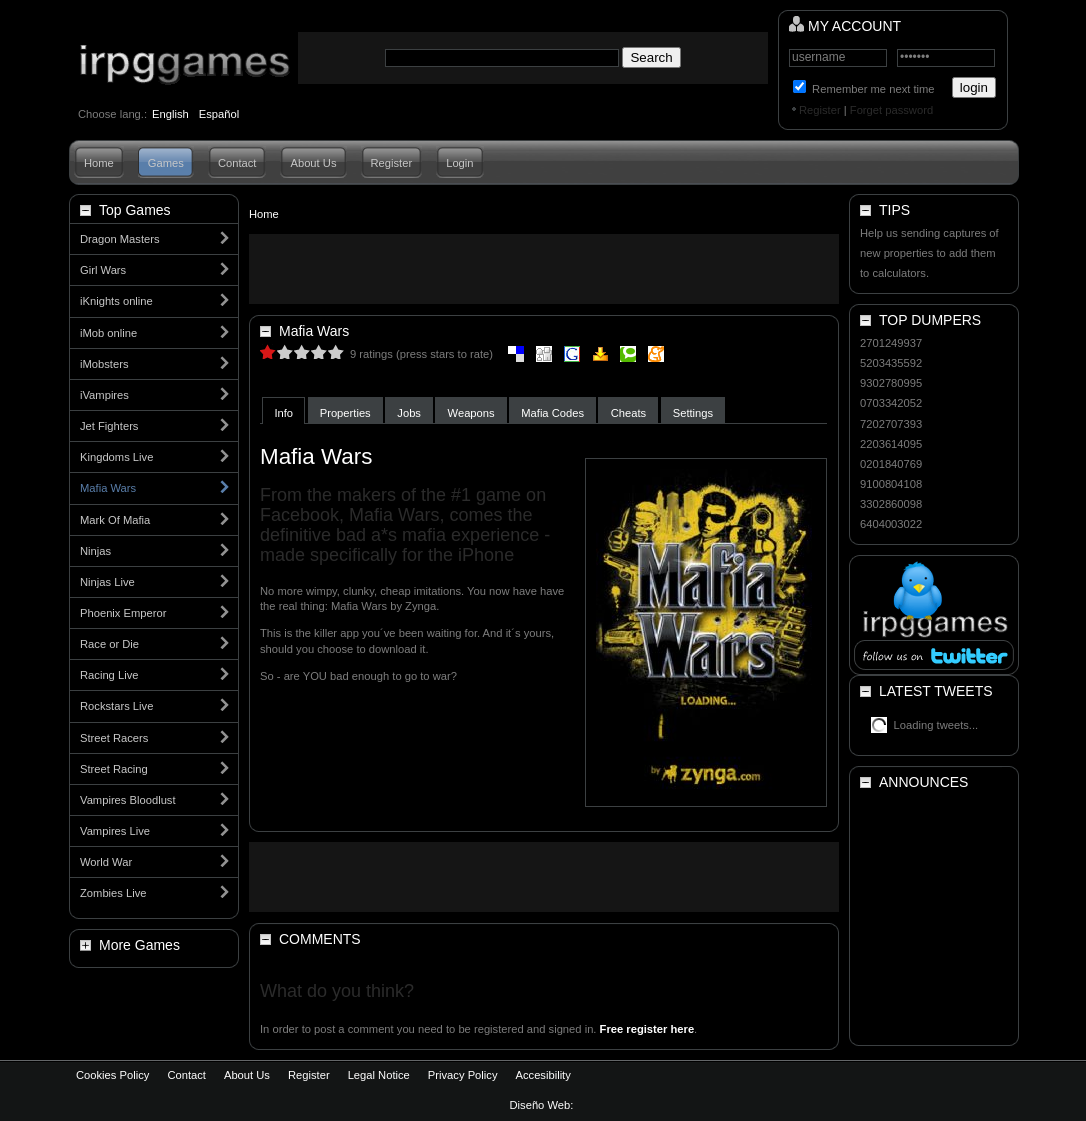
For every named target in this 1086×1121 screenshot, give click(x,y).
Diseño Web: (543, 1105)
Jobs (409, 413)
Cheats (628, 413)
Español (219, 114)
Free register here (647, 1029)
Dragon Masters (120, 239)
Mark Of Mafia (115, 520)
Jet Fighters (109, 426)
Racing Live (109, 675)
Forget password (891, 110)
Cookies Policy (112, 1075)
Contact (237, 163)
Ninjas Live (107, 582)
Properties (345, 413)
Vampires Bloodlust (128, 800)
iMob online (108, 333)
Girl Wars (103, 270)
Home (99, 163)
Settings (693, 413)
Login (459, 163)
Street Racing (114, 769)
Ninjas (95, 551)
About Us (313, 163)
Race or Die (109, 644)
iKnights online (116, 301)
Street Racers (114, 738)
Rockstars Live (116, 706)
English (170, 114)
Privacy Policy (463, 1075)
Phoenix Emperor (123, 613)
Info (283, 413)
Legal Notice (379, 1075)
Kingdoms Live (116, 457)
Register (820, 110)
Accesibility (542, 1075)
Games (166, 163)
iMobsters (104, 364)
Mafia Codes (552, 413)
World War (106, 862)
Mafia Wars (108, 488)
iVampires (104, 395)
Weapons (471, 413)
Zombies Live (113, 893)
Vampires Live (115, 831)
